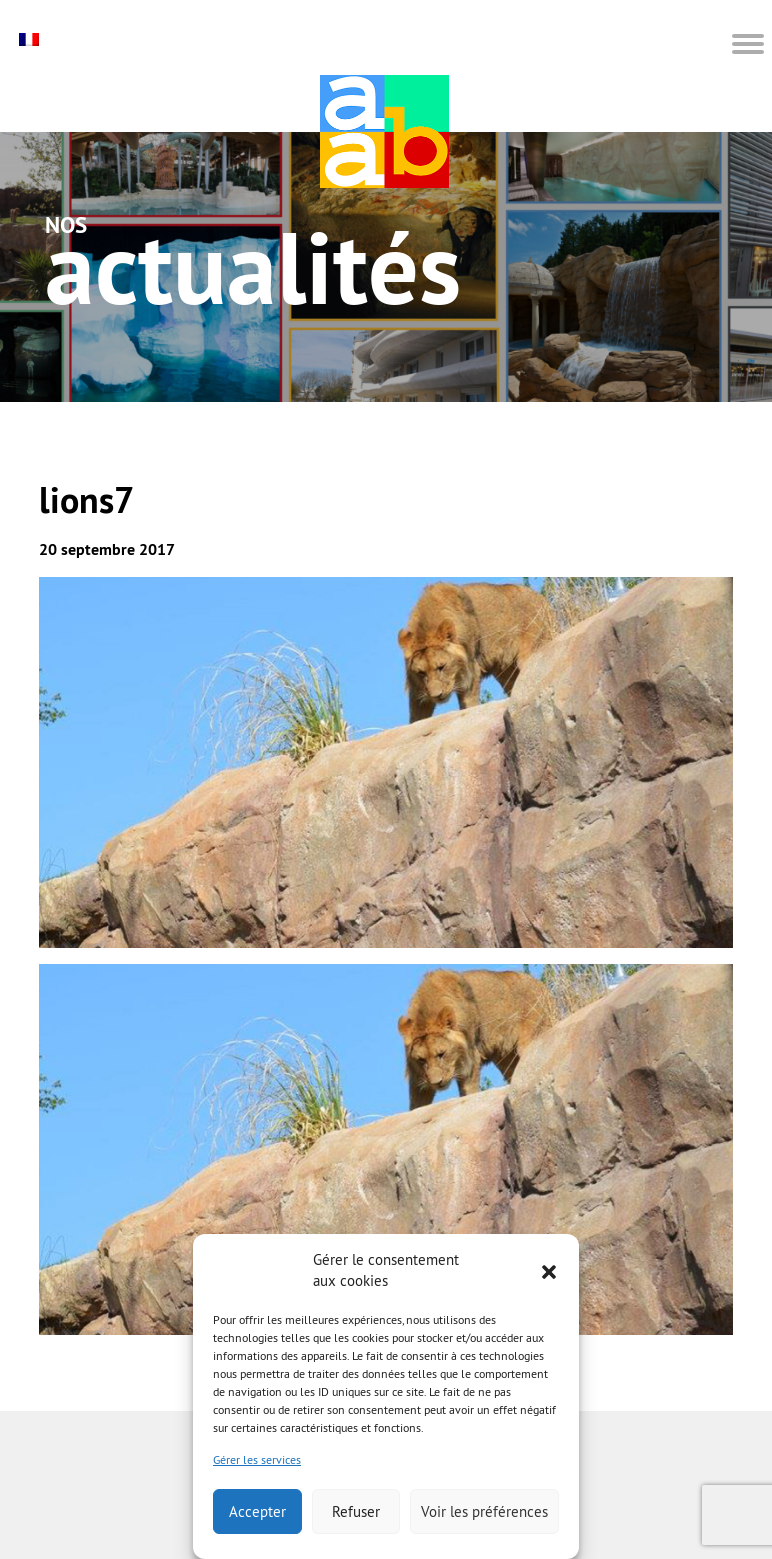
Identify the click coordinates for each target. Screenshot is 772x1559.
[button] (549, 1270)
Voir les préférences (484, 1511)
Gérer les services (257, 1459)
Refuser (356, 1511)
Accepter (257, 1511)
